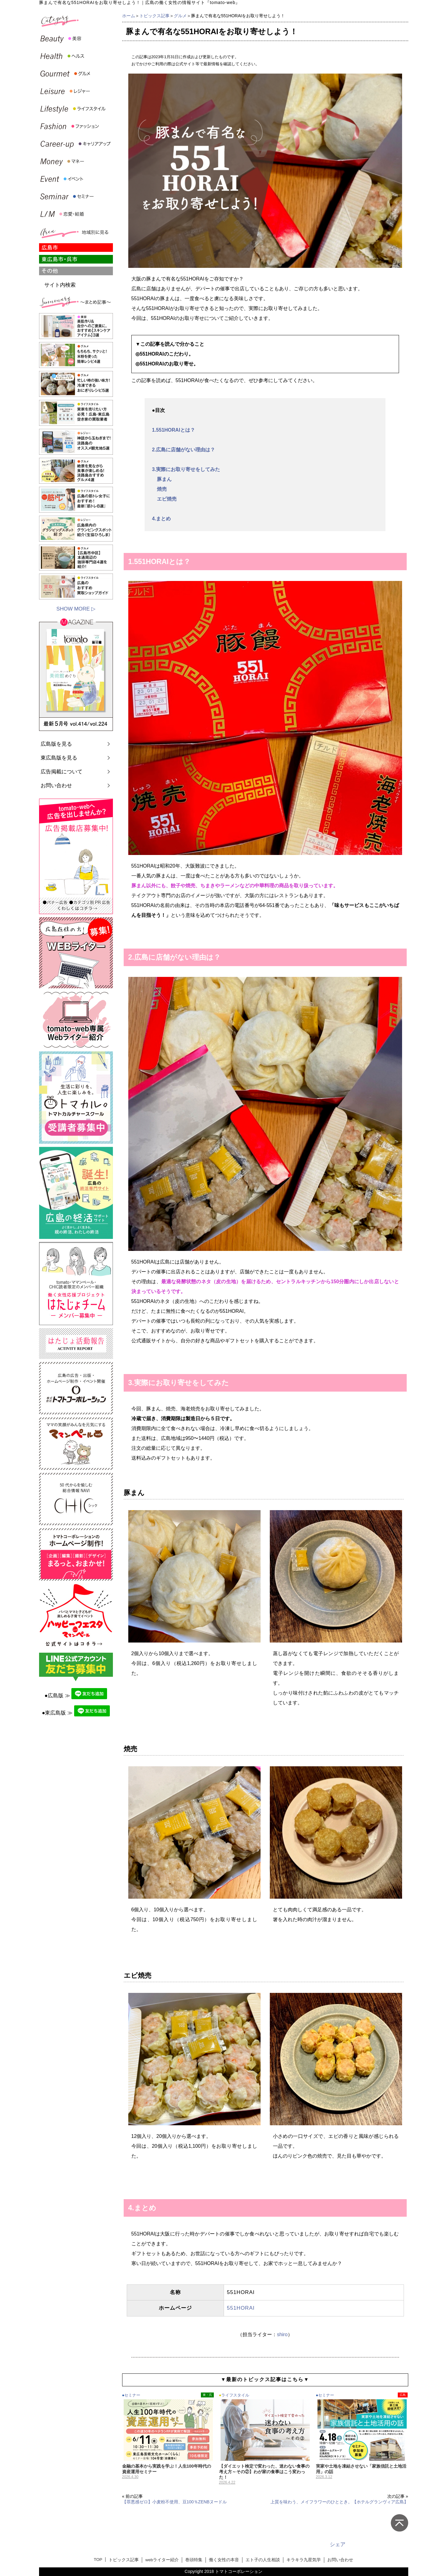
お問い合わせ (56, 785)
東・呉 (207, 2395)
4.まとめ (161, 518)
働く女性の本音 (224, 2560)
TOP (98, 2559)
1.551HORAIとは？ (173, 430)
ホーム (128, 15)
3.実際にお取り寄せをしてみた (186, 469)
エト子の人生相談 (262, 2560)
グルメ (180, 15)
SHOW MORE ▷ (75, 609)
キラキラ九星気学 (303, 2560)
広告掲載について (61, 772)
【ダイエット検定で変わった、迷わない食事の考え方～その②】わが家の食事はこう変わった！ (264, 2472)
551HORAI (241, 2308)
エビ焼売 (164, 499)
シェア (337, 2544)
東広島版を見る (59, 758)
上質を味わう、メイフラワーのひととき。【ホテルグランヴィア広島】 (339, 2501)
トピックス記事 (154, 15)
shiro (282, 2334)
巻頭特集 (193, 2560)
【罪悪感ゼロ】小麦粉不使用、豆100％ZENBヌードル (174, 2501)
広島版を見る (56, 744)
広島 (403, 2395)
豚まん (162, 479)
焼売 (159, 489)
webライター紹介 (162, 2560)
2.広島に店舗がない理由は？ (183, 449)
